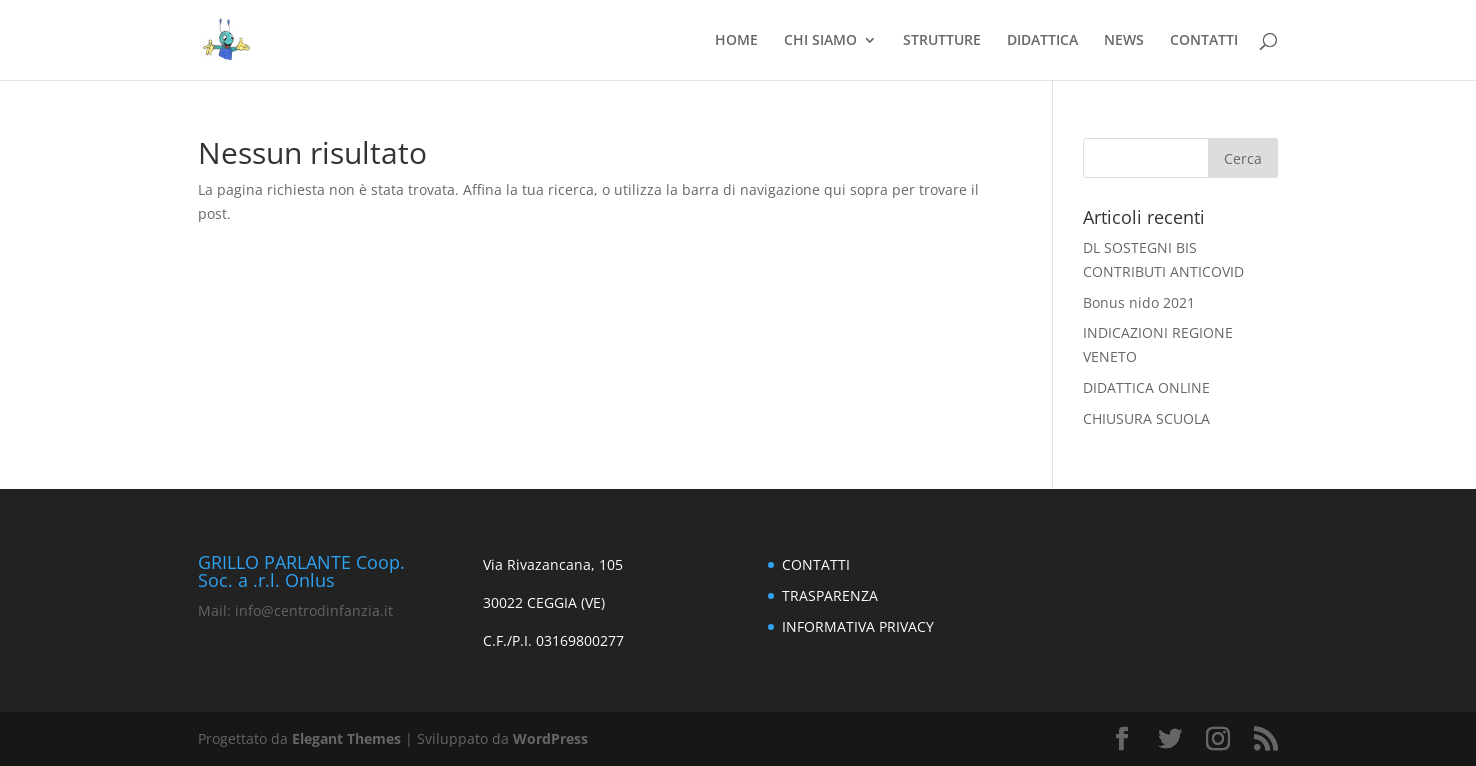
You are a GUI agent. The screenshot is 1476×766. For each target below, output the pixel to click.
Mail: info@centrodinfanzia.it (295, 610)
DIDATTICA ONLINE (1146, 387)
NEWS (1124, 41)
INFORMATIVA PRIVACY (858, 626)
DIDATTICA (1042, 41)
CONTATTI (1204, 41)
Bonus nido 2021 (1139, 302)
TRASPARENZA (830, 595)
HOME (736, 41)
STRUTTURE (942, 41)
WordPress (550, 738)
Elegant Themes (346, 738)
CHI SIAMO (820, 41)
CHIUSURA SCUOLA (1146, 418)
